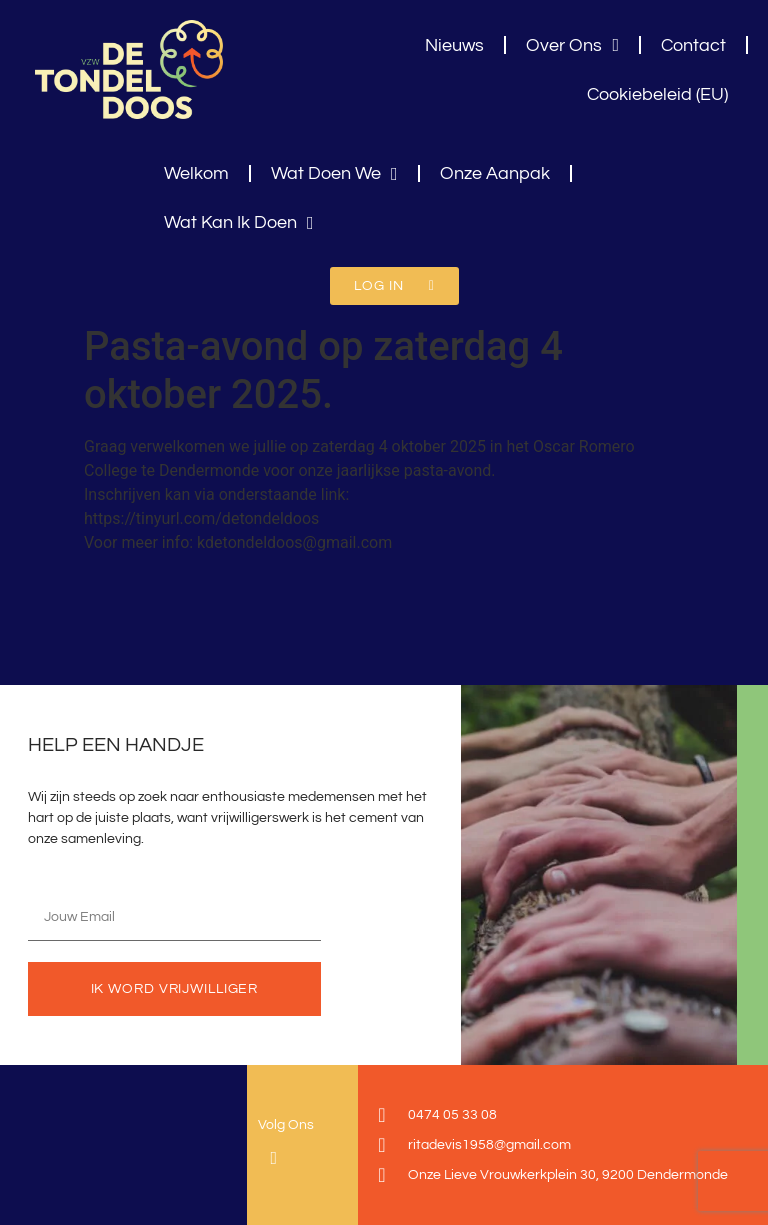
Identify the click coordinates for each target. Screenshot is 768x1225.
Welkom (196, 173)
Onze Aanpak (495, 173)
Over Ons (572, 45)
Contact (693, 45)
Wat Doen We (334, 174)
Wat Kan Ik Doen (239, 223)
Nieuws (454, 45)
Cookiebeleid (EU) (657, 94)
